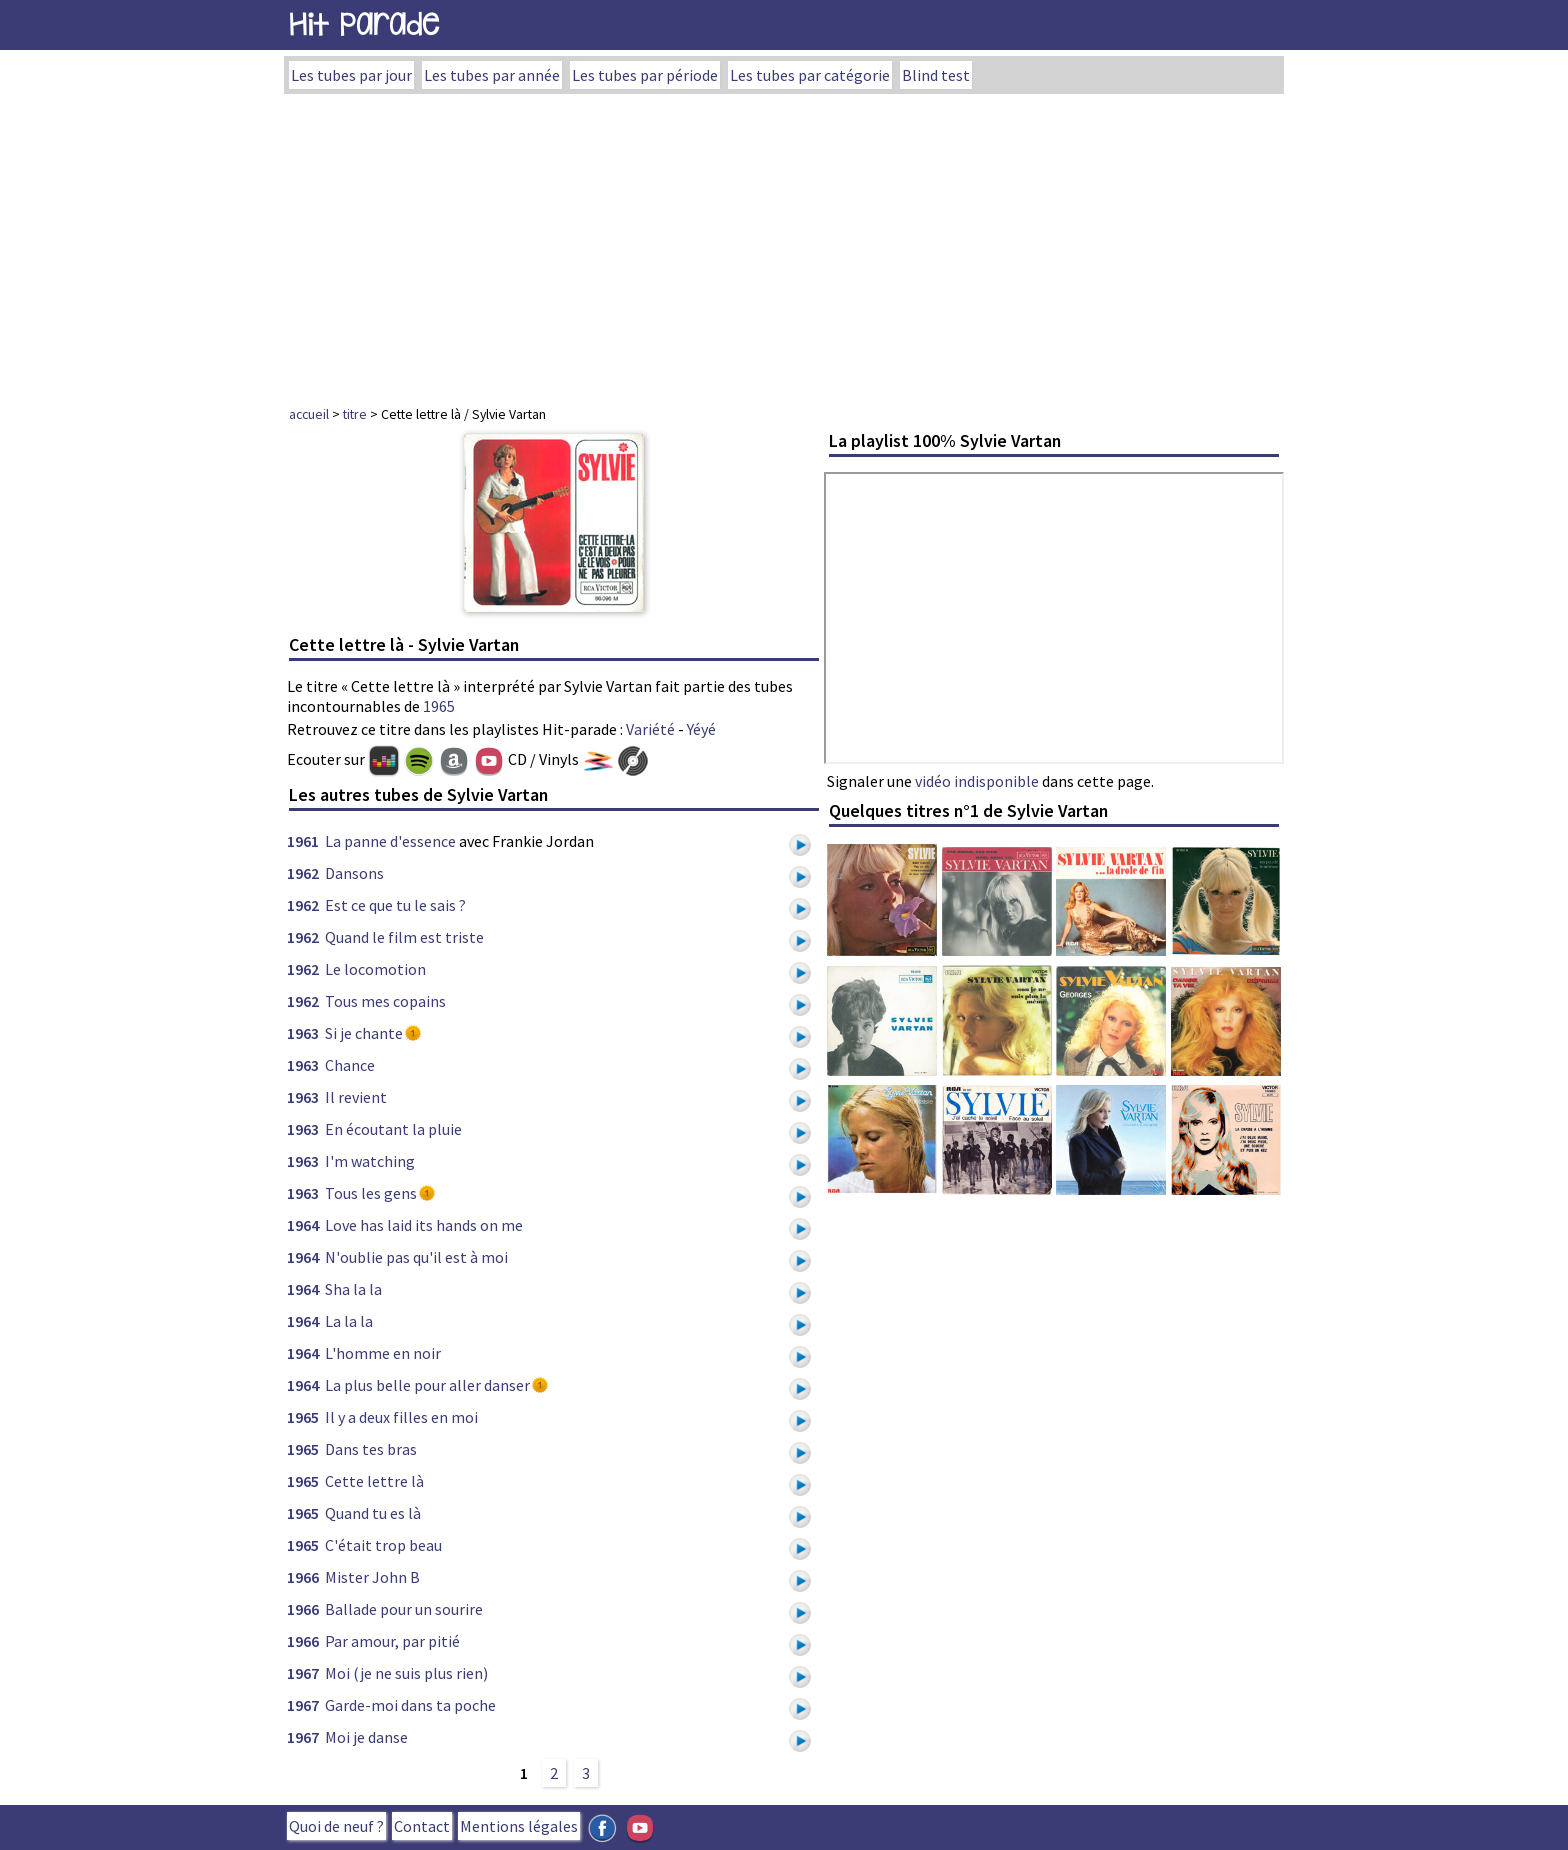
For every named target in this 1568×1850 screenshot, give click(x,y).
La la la (349, 1321)
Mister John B (372, 1577)
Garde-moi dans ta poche (410, 1705)
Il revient (356, 1097)
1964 (303, 1225)
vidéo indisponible (977, 781)
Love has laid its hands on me (424, 1225)
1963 (303, 1033)
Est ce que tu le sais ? (395, 905)
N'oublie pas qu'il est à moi (416, 1257)
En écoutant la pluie (393, 1129)
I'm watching (370, 1161)
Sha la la (353, 1289)
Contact (422, 1826)
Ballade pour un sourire (404, 1609)
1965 (439, 706)
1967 (303, 1673)
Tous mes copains (385, 1001)
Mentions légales (519, 1826)
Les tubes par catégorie (810, 75)
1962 (303, 873)
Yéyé (701, 729)
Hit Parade (364, 24)
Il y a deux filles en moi (401, 1417)
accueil (309, 414)
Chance (350, 1065)
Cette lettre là (374, 1481)
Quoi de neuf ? (336, 1826)
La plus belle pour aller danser (427, 1385)
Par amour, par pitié (392, 1641)
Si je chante (364, 1033)
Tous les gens (371, 1193)
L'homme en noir (383, 1353)
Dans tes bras (371, 1449)
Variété (650, 729)
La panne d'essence (390, 841)
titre (355, 414)
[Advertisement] (784, 244)
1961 (303, 841)
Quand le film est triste (404, 937)
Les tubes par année (492, 75)
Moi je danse (366, 1737)
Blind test (936, 75)
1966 (303, 1577)
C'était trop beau (383, 1545)
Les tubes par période (645, 75)
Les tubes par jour (351, 75)
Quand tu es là (373, 1513)
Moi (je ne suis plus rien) (406, 1673)
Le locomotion (375, 969)
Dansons (354, 873)
